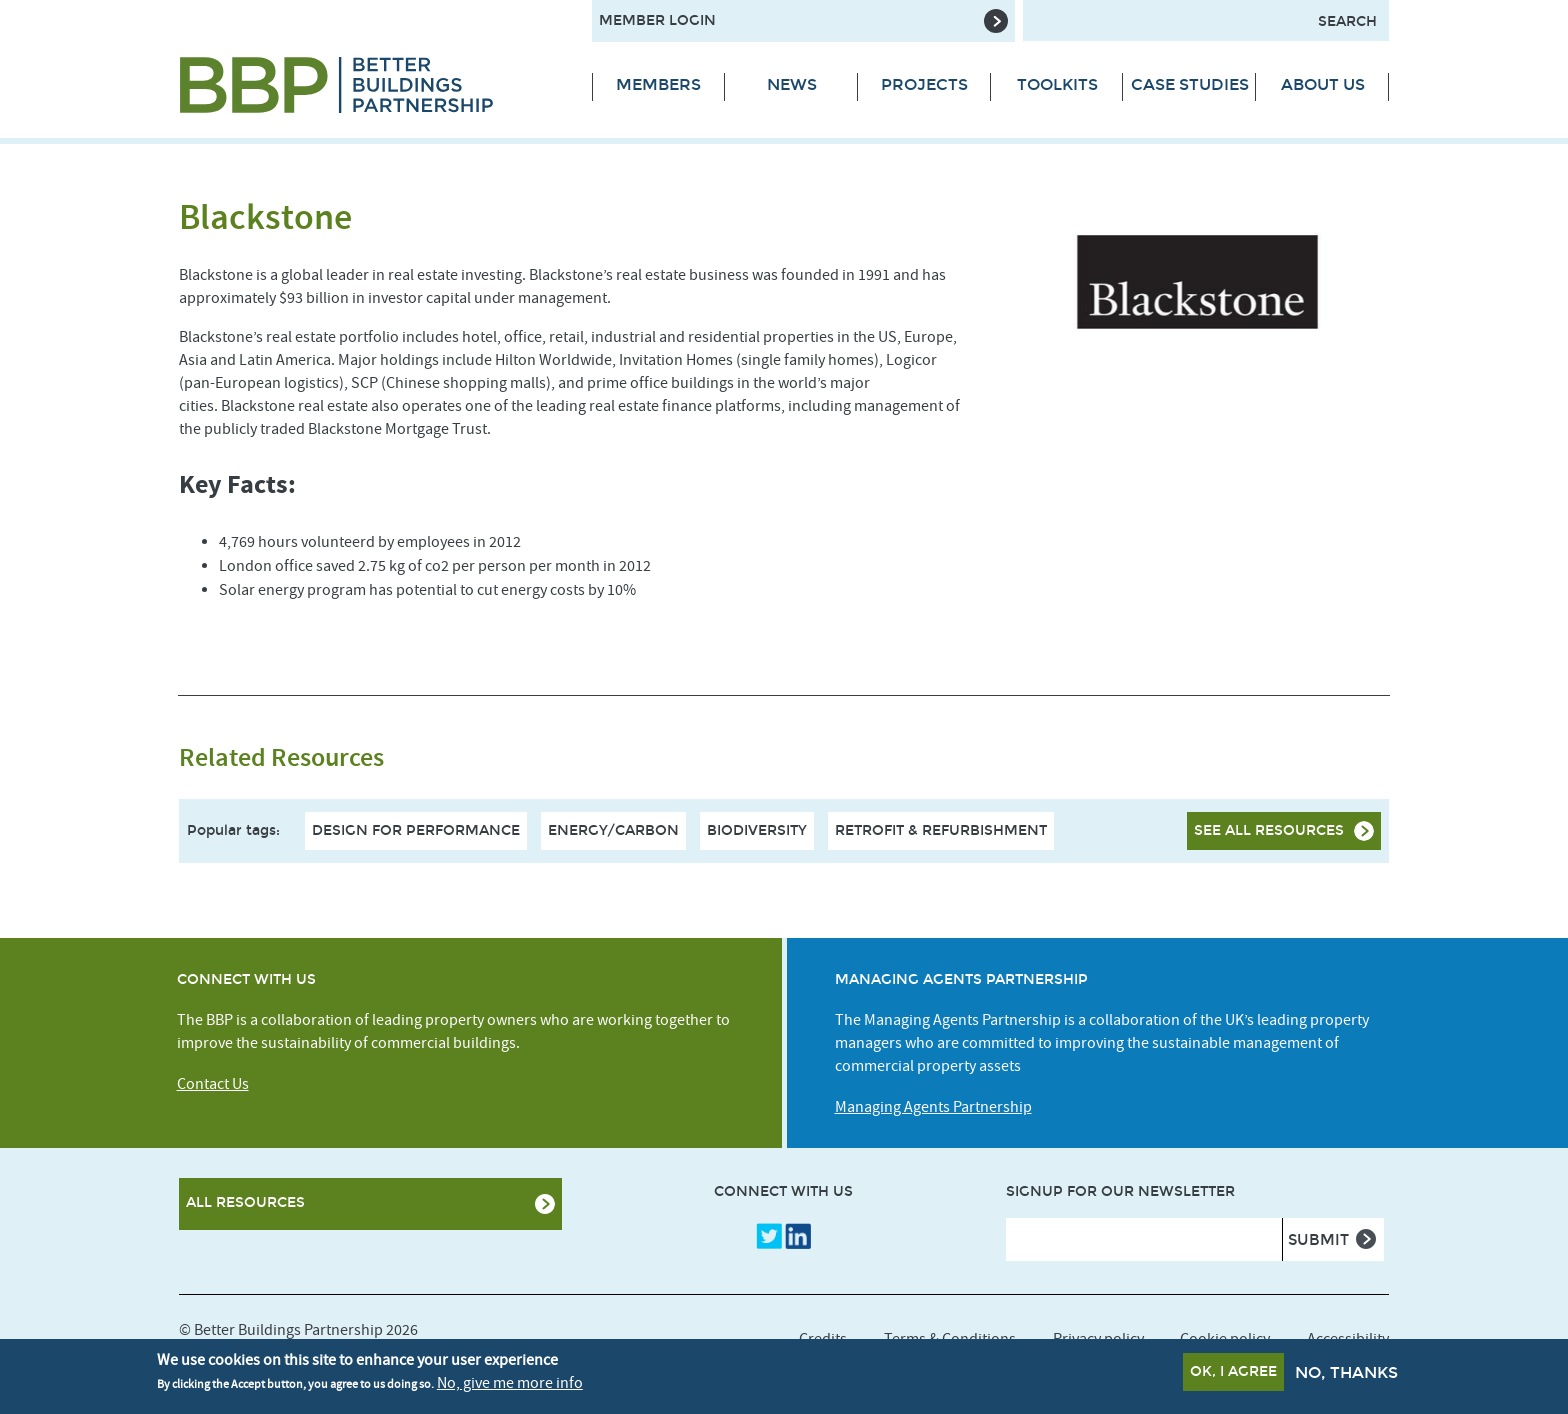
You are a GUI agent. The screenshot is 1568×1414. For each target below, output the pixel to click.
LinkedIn (798, 1236)
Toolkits (1057, 84)
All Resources (245, 1202)
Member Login (657, 20)
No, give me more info (510, 1385)
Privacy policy (1098, 1339)
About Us (1323, 84)
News (792, 84)
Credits (823, 1339)
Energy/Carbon (613, 830)
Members (658, 84)
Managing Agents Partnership (933, 1107)
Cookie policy (1225, 1339)
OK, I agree (1233, 1373)
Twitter (769, 1236)
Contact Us (213, 1084)
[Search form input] (1206, 20)
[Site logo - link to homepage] (370, 85)
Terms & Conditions (950, 1339)
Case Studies (1190, 84)
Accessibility (1348, 1339)
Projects (924, 84)
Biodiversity (757, 830)
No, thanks (1346, 1374)
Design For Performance (416, 830)
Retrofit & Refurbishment (941, 830)
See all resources (1269, 830)
